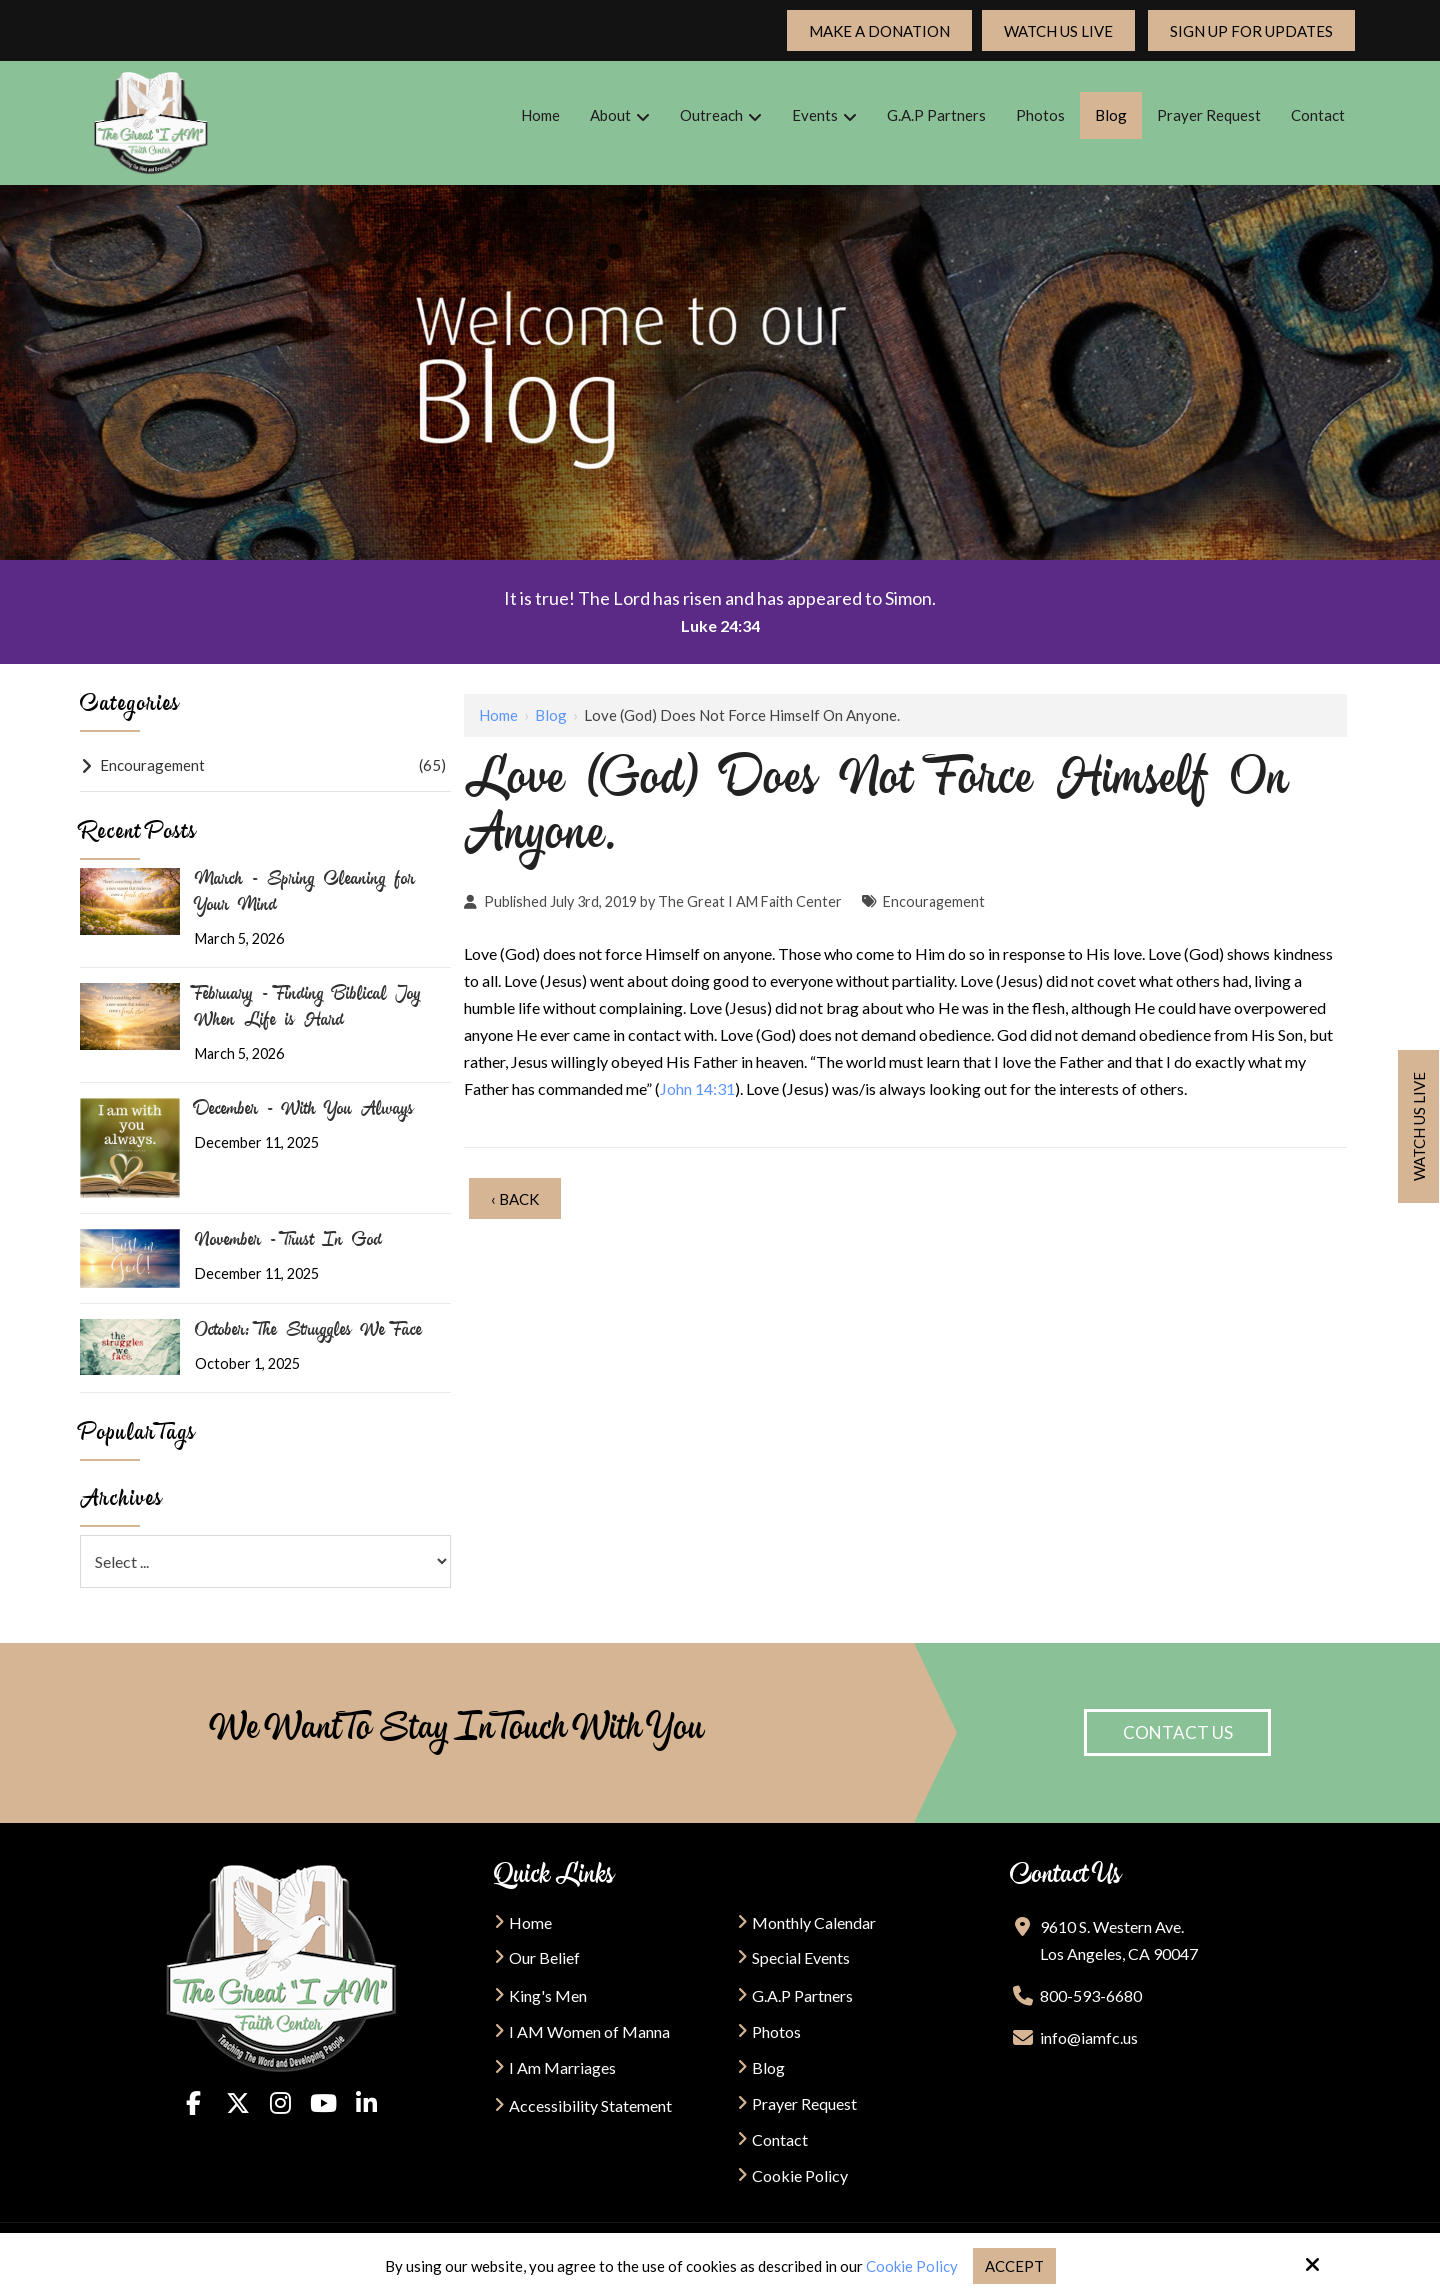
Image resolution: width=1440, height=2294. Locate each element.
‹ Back (515, 1199)
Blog (551, 715)
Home (498, 715)
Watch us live (1419, 1126)
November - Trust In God (288, 1242)
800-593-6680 (1091, 1995)
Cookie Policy (912, 2266)
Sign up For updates (1251, 31)
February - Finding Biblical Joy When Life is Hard (308, 1009)
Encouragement (934, 901)
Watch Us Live (1058, 31)
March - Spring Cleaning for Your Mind (305, 894)
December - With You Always (304, 1111)
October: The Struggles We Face (308, 1332)
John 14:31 (697, 1088)
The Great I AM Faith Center (750, 901)
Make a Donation (879, 31)
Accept (1014, 2266)
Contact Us (1178, 1732)
